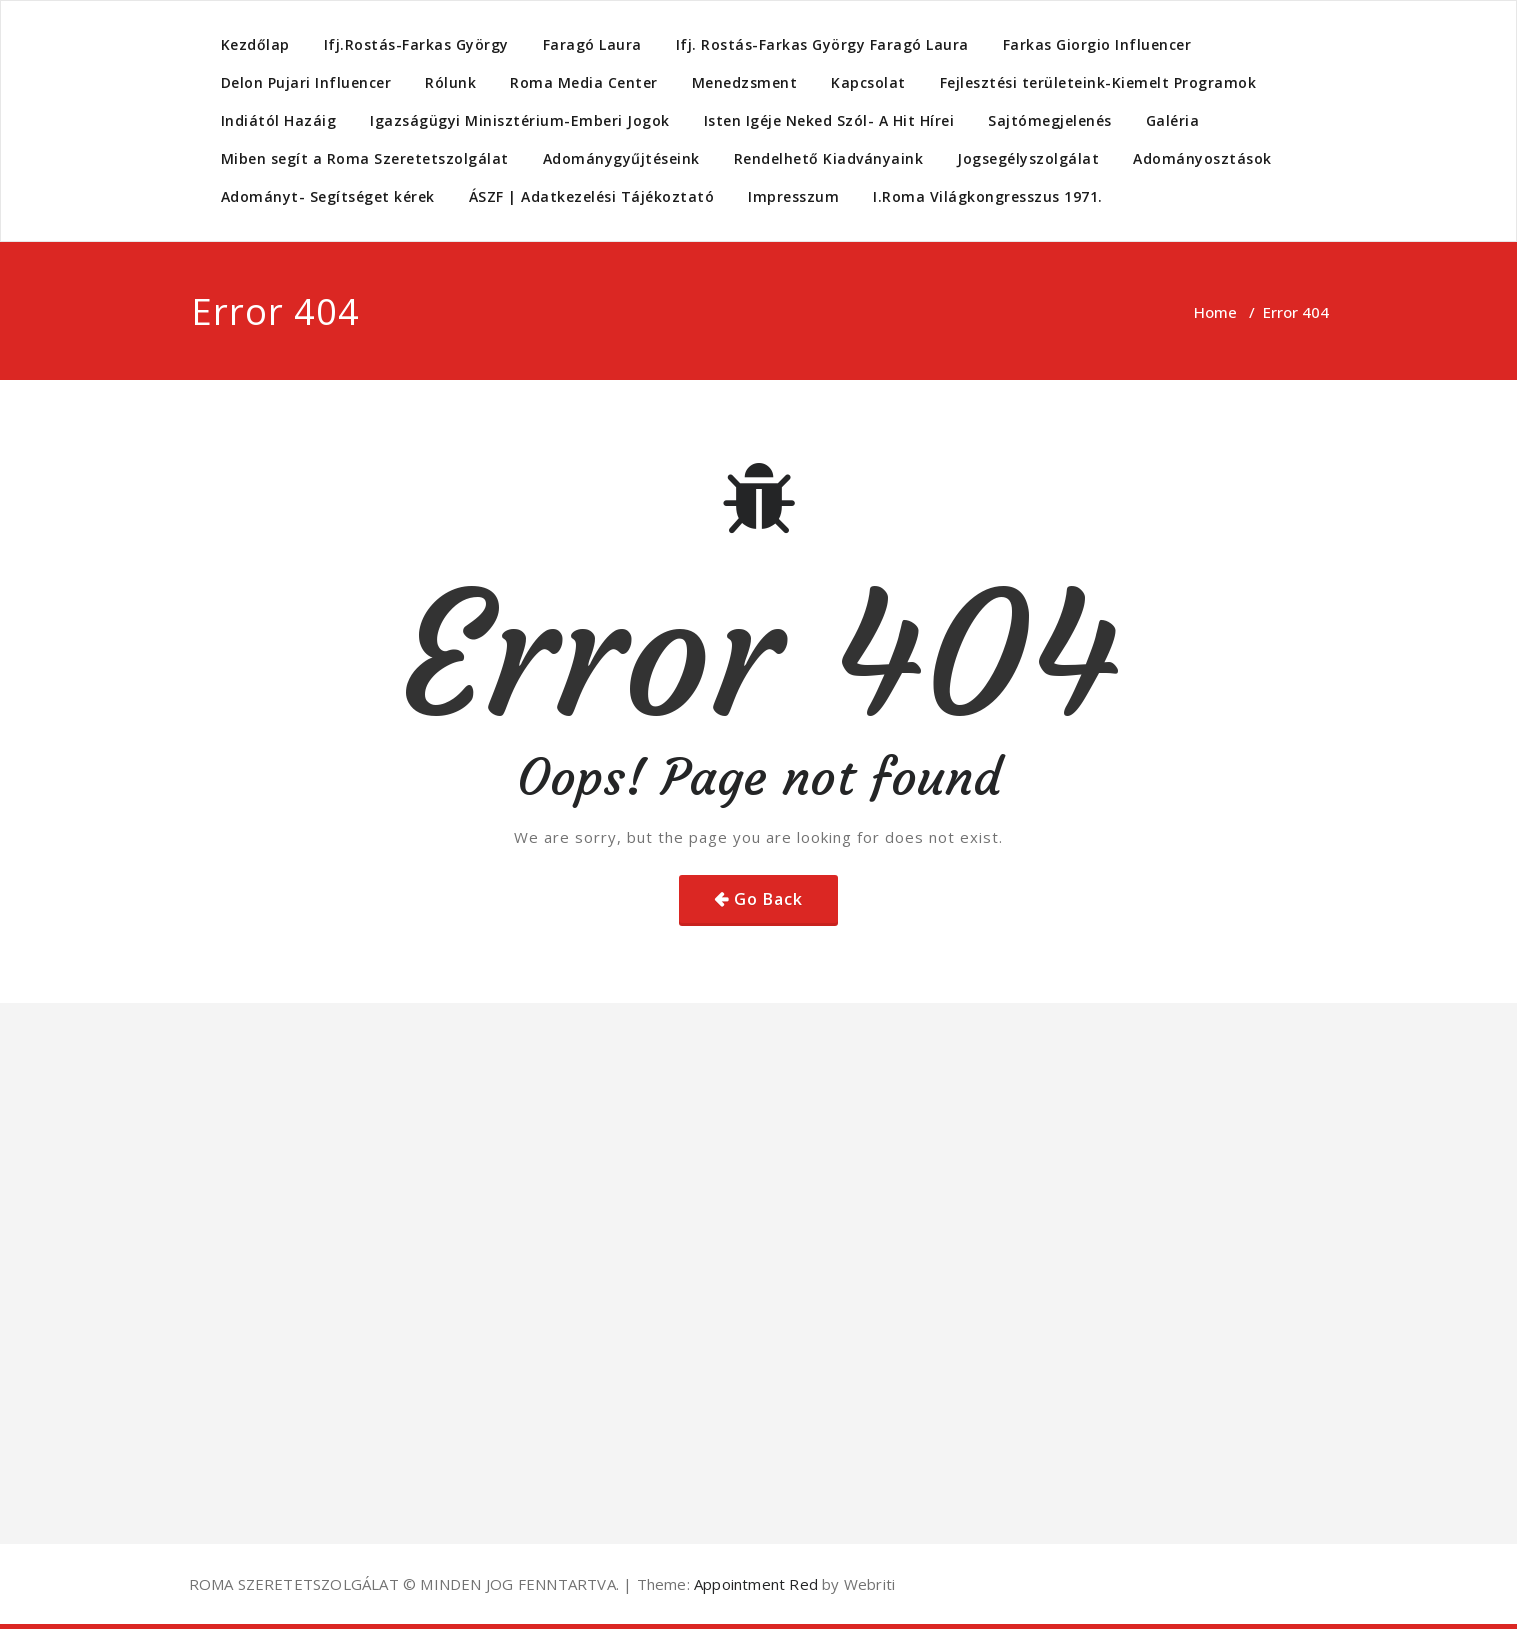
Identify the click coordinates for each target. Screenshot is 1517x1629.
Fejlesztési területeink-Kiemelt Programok (1098, 82)
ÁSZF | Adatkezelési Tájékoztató (592, 196)
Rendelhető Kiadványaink (829, 158)
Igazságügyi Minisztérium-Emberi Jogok (520, 120)
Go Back (768, 899)
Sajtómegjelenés (1050, 120)
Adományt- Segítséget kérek (328, 196)
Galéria (1173, 120)
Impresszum (793, 196)
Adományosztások (1202, 158)
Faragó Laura (592, 44)
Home (1215, 312)
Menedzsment (745, 82)
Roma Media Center (584, 82)
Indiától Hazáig (279, 120)
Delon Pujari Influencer (306, 82)
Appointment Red (754, 1584)
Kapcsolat (868, 82)
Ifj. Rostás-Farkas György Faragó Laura (822, 44)
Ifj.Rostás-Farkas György (416, 44)
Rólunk (450, 82)
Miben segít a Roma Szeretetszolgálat (365, 158)
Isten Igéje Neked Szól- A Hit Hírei (829, 120)
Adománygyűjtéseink (621, 158)
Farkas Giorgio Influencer (1097, 44)
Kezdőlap (255, 44)
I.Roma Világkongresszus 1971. (988, 196)
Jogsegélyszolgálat (1028, 158)
